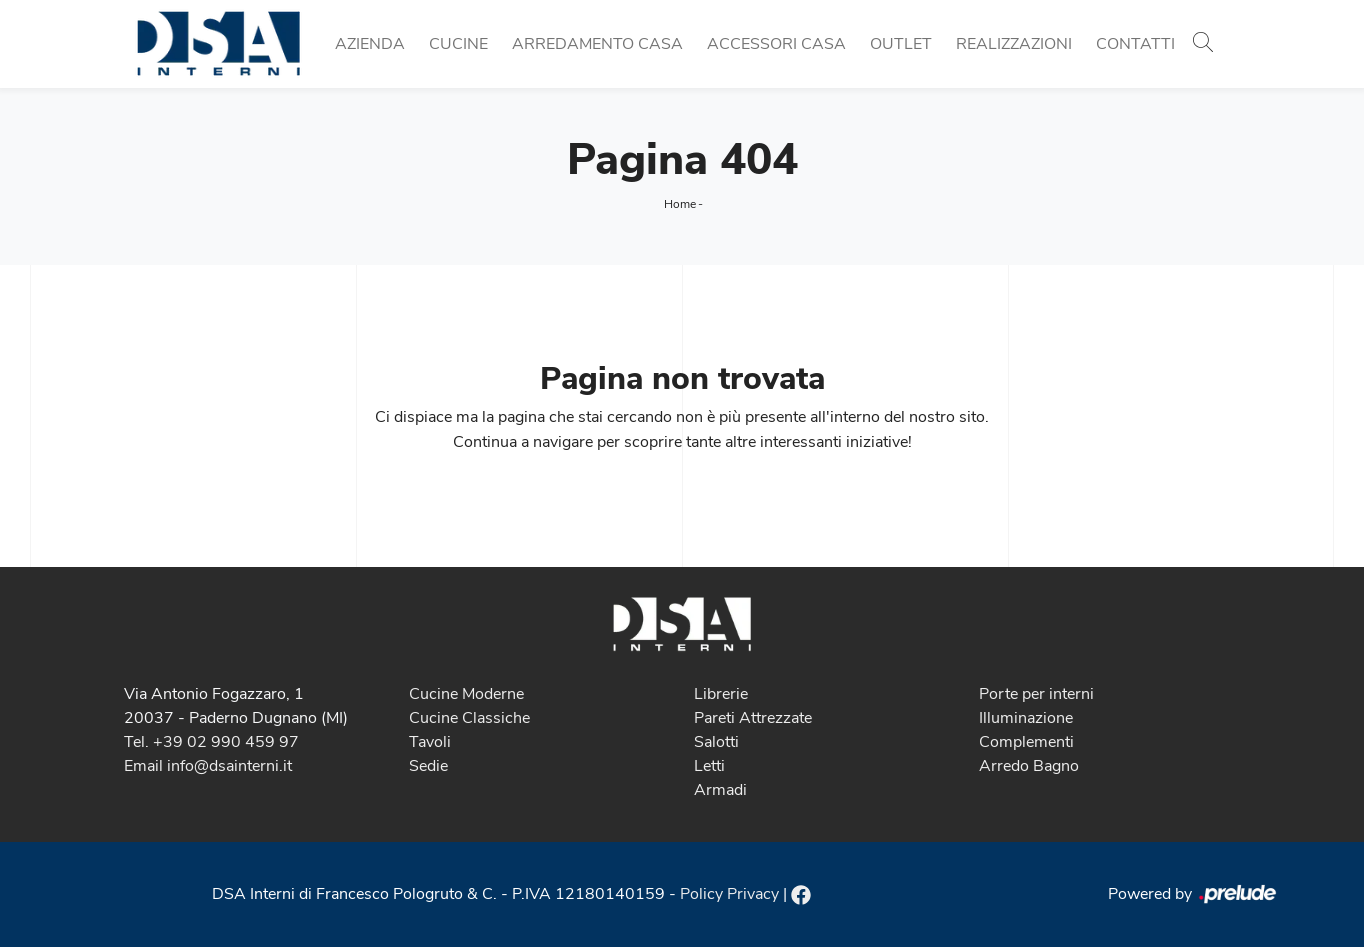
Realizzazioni (1014, 44)
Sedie (428, 766)
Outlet (901, 44)
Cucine (458, 44)
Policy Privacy (729, 894)
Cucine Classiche (469, 718)
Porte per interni (1036, 694)
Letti (709, 766)
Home (680, 204)
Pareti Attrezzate (753, 718)
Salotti (716, 742)
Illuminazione (1026, 718)
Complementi (1026, 742)
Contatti (1135, 44)
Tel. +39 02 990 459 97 (211, 742)
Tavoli (430, 742)
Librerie (721, 694)
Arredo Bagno (1029, 766)
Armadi (720, 790)
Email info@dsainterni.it (208, 766)
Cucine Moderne (466, 694)
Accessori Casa (776, 44)
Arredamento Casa (597, 44)
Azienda (370, 44)
